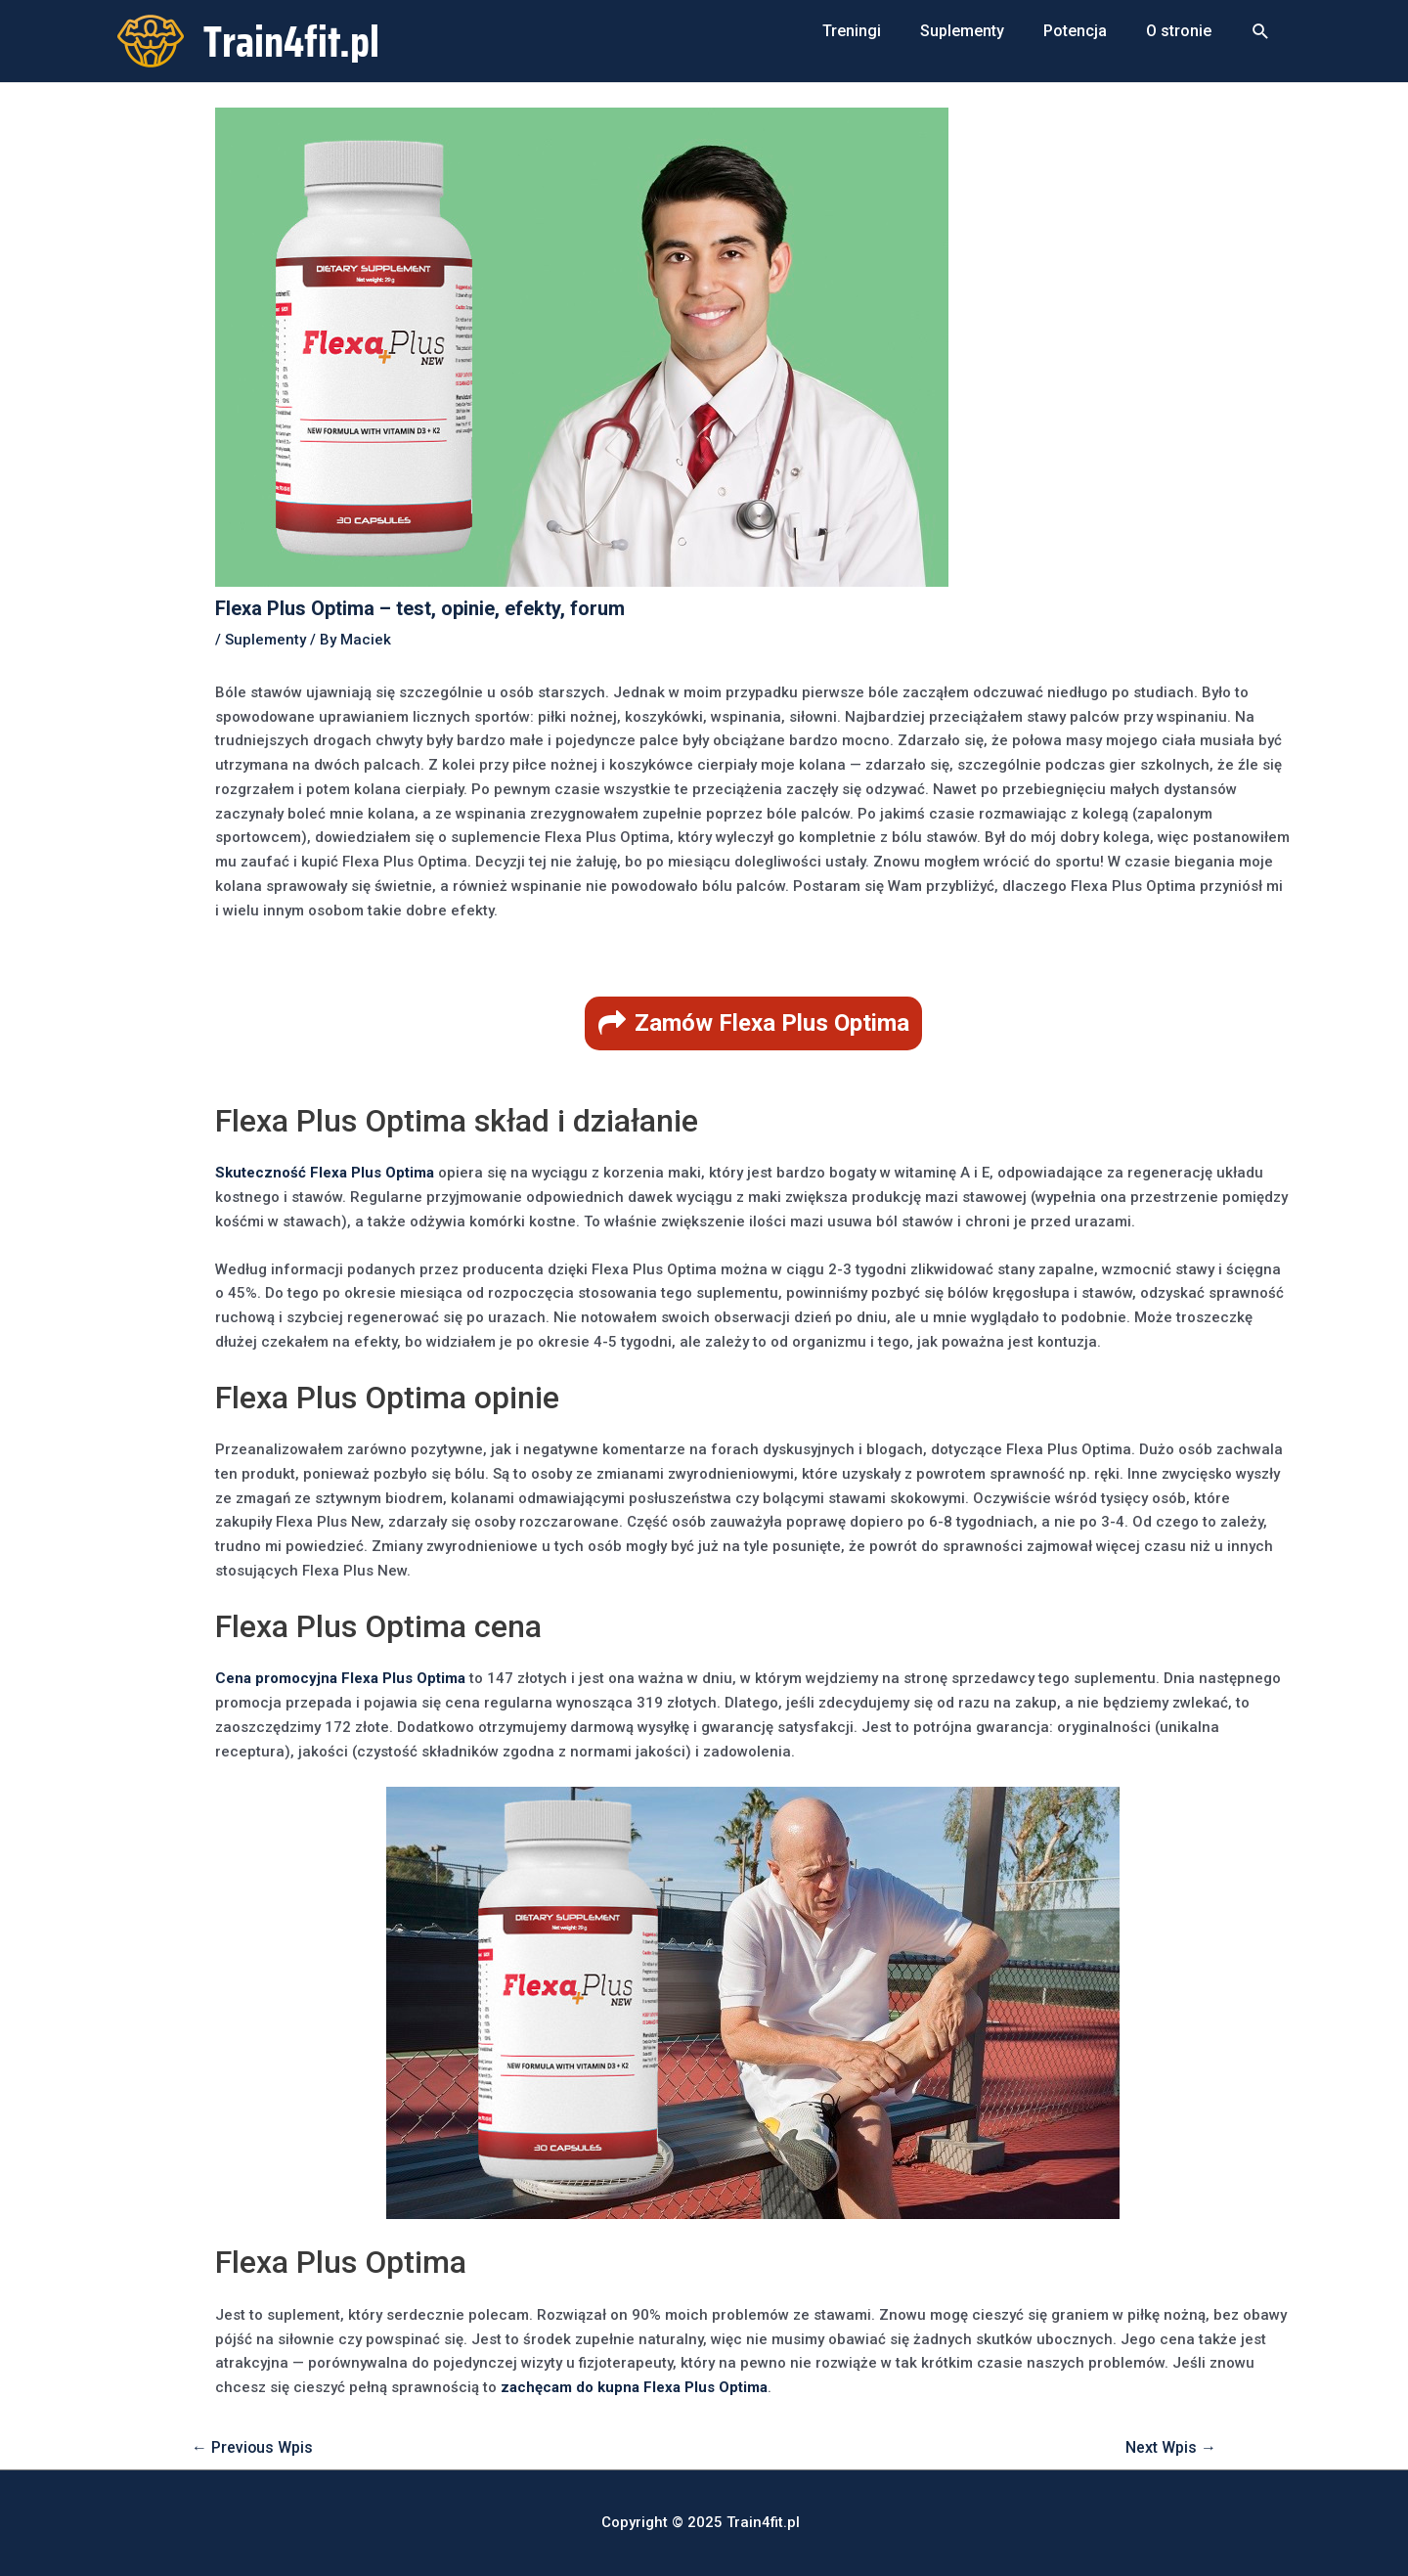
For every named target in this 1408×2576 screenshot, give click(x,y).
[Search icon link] (1261, 32)
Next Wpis (1170, 2447)
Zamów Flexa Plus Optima (772, 1023)
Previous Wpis (252, 2447)
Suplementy (962, 31)
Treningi (851, 31)
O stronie (1178, 31)
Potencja (1075, 31)
